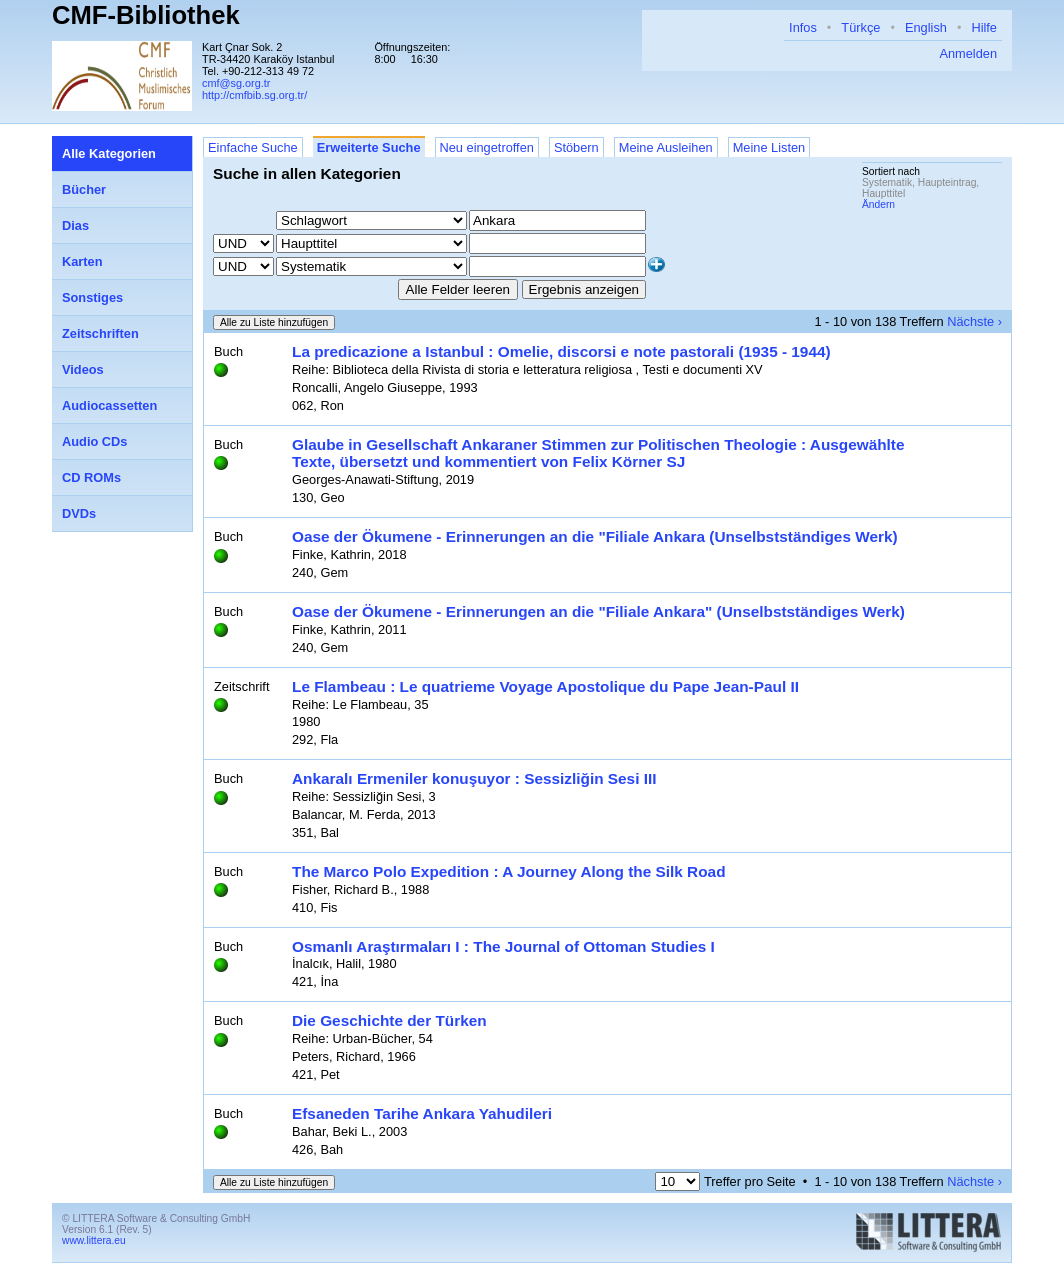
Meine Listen (769, 147)
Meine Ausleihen (666, 147)
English (926, 27)
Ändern (878, 204)
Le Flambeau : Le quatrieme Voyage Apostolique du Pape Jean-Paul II (545, 686)
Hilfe (984, 27)
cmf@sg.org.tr (236, 83)
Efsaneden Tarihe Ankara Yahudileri (422, 1113)
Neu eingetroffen (487, 147)
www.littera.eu (94, 1240)
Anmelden (968, 53)
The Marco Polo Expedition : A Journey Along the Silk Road (509, 871)
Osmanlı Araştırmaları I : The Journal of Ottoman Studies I (503, 946)
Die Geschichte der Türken (389, 1020)
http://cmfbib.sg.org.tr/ (254, 95)
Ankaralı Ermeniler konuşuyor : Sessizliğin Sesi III (474, 778)
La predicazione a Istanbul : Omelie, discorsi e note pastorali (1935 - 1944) (561, 351)
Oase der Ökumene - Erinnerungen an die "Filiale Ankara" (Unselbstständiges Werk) (598, 611)
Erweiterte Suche (369, 147)
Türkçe (860, 27)
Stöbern (576, 147)
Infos (803, 27)
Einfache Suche (253, 147)
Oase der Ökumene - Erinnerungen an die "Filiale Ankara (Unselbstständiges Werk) (595, 536)
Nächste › (974, 321)
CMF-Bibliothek (146, 15)
